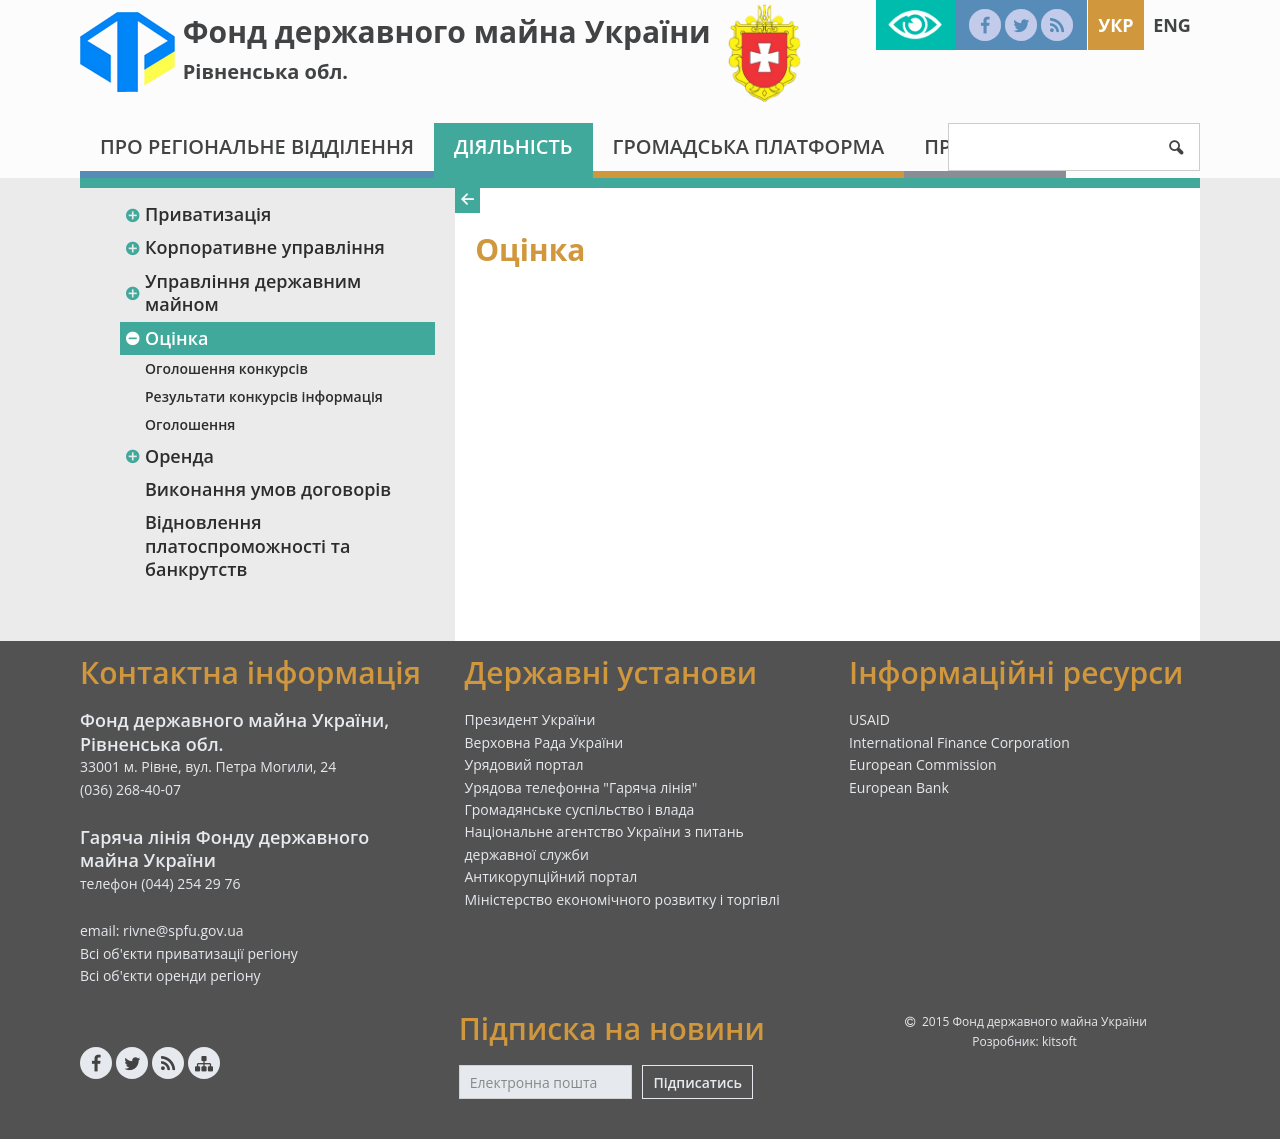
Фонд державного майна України (447, 31)
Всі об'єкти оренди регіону (170, 975)
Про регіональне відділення (257, 146)
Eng (1172, 25)
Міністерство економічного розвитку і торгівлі (622, 899)
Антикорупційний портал (551, 876)
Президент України (530, 719)
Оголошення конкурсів (226, 368)
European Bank (899, 787)
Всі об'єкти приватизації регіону (189, 953)
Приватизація (197, 214)
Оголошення (190, 424)
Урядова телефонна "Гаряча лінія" (581, 787)
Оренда (169, 456)
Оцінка (166, 338)
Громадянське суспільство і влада (580, 809)
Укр (1115, 25)
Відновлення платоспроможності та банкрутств (247, 545)
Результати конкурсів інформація (264, 396)
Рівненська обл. (265, 71)
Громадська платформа (749, 146)
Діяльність (513, 146)
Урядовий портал (524, 764)
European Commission (923, 764)
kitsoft (1059, 1041)
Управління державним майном (242, 292)
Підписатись (697, 1082)
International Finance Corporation (959, 742)
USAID (869, 719)
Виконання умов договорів (268, 489)
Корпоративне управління (254, 247)
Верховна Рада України (544, 742)
